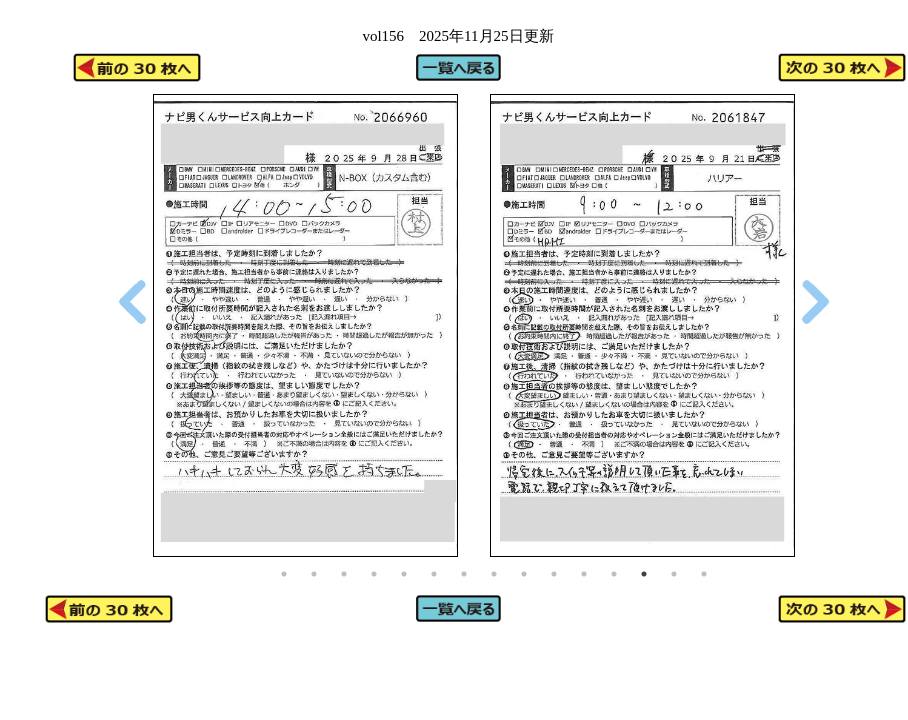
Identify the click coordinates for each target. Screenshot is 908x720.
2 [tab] (314, 574)
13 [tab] (644, 574)
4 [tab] (374, 574)
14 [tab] (674, 574)
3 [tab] (344, 574)
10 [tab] (554, 574)
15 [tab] (704, 574)
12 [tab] (614, 574)
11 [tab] (584, 574)
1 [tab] (284, 574)
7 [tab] (464, 574)
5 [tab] (404, 574)
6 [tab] (434, 574)
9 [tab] (524, 574)
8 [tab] (494, 574)
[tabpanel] (305, 325)
